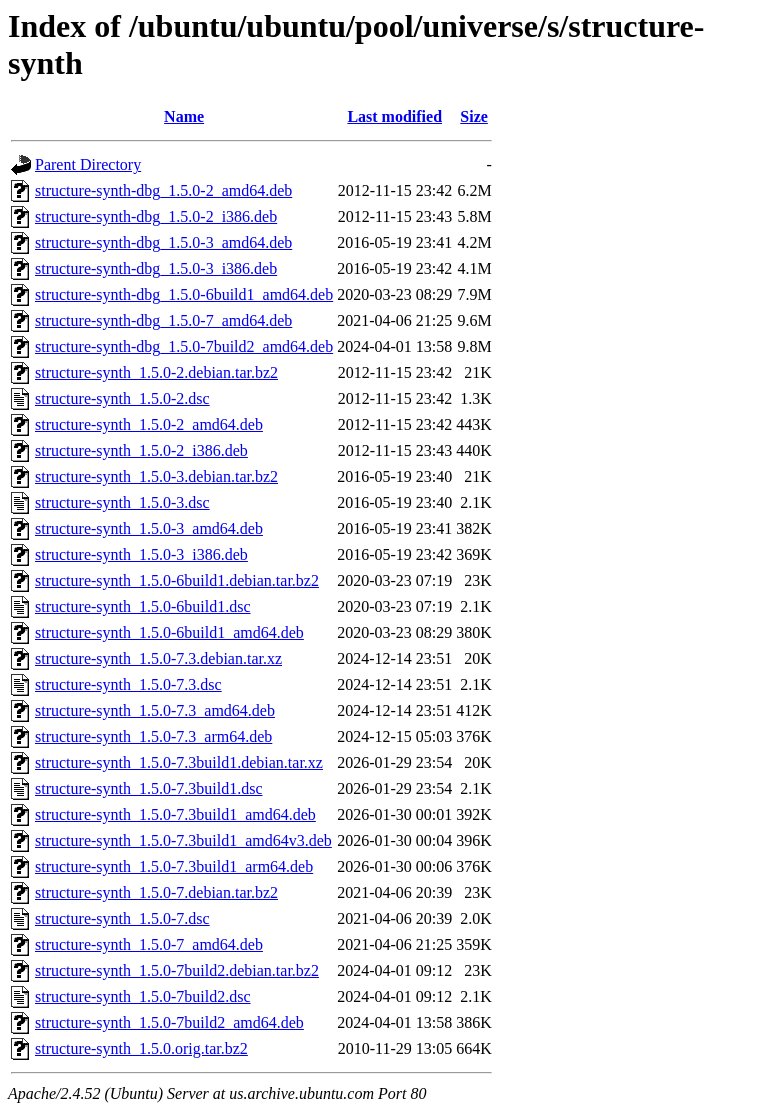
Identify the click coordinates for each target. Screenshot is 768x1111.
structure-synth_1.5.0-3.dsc (122, 502)
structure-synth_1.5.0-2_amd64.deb (149, 424)
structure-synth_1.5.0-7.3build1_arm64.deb (174, 866)
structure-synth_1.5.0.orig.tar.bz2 (141, 1048)
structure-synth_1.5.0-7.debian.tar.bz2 (156, 892)
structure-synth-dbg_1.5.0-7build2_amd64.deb (184, 346)
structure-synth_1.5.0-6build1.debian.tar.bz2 (177, 580)
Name (184, 116)
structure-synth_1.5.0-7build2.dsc (143, 996)
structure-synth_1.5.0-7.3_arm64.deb (153, 736)
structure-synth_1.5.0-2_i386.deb (141, 450)
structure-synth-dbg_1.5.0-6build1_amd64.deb (184, 294)
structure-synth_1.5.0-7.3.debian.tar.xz (158, 658)
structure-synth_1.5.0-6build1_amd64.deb (169, 632)
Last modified (394, 116)
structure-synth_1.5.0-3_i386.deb (141, 554)
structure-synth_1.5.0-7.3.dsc (128, 684)
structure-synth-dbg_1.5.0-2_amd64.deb (163, 190)
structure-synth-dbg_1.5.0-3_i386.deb (156, 268)
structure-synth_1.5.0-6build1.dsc (143, 606)
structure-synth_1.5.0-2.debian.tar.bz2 (156, 372)
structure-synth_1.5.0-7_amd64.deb (149, 944)
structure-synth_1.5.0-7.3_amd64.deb (155, 710)
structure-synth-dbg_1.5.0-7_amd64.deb (163, 320)
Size (474, 116)
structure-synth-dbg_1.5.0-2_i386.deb (156, 216)
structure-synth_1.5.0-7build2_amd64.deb (169, 1022)
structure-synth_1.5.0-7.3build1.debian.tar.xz (179, 762)
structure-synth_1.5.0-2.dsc (122, 398)
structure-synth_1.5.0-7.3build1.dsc (149, 788)
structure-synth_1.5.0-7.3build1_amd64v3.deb (183, 840)
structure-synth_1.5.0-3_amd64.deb (149, 528)
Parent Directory (88, 164)
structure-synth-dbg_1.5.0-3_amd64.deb (163, 242)
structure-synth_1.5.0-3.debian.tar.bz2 (156, 476)
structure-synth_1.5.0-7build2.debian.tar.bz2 (177, 970)
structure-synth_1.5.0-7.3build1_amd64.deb (175, 814)
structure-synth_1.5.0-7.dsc (122, 918)
